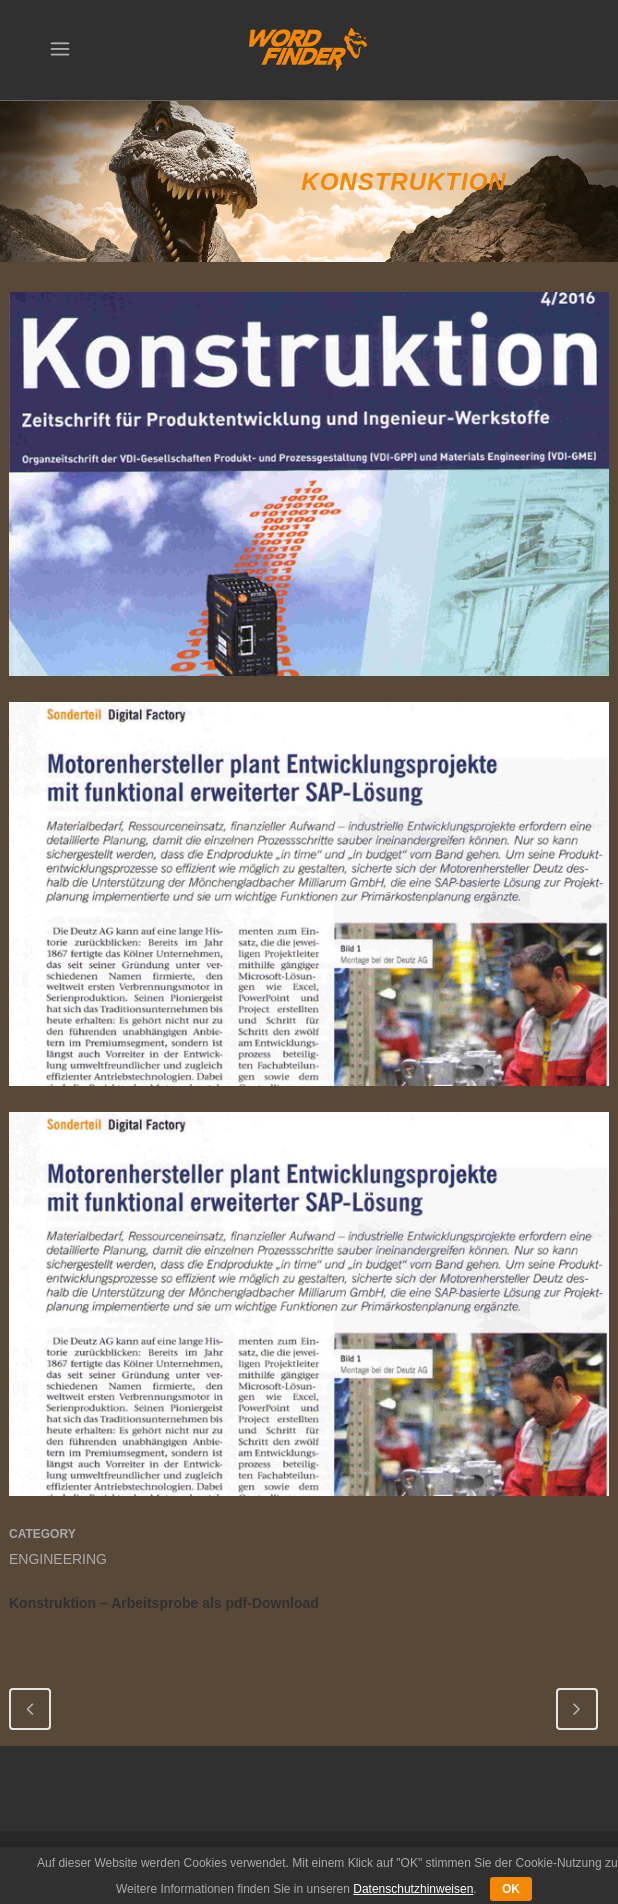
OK (511, 1889)
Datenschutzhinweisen (413, 1889)
